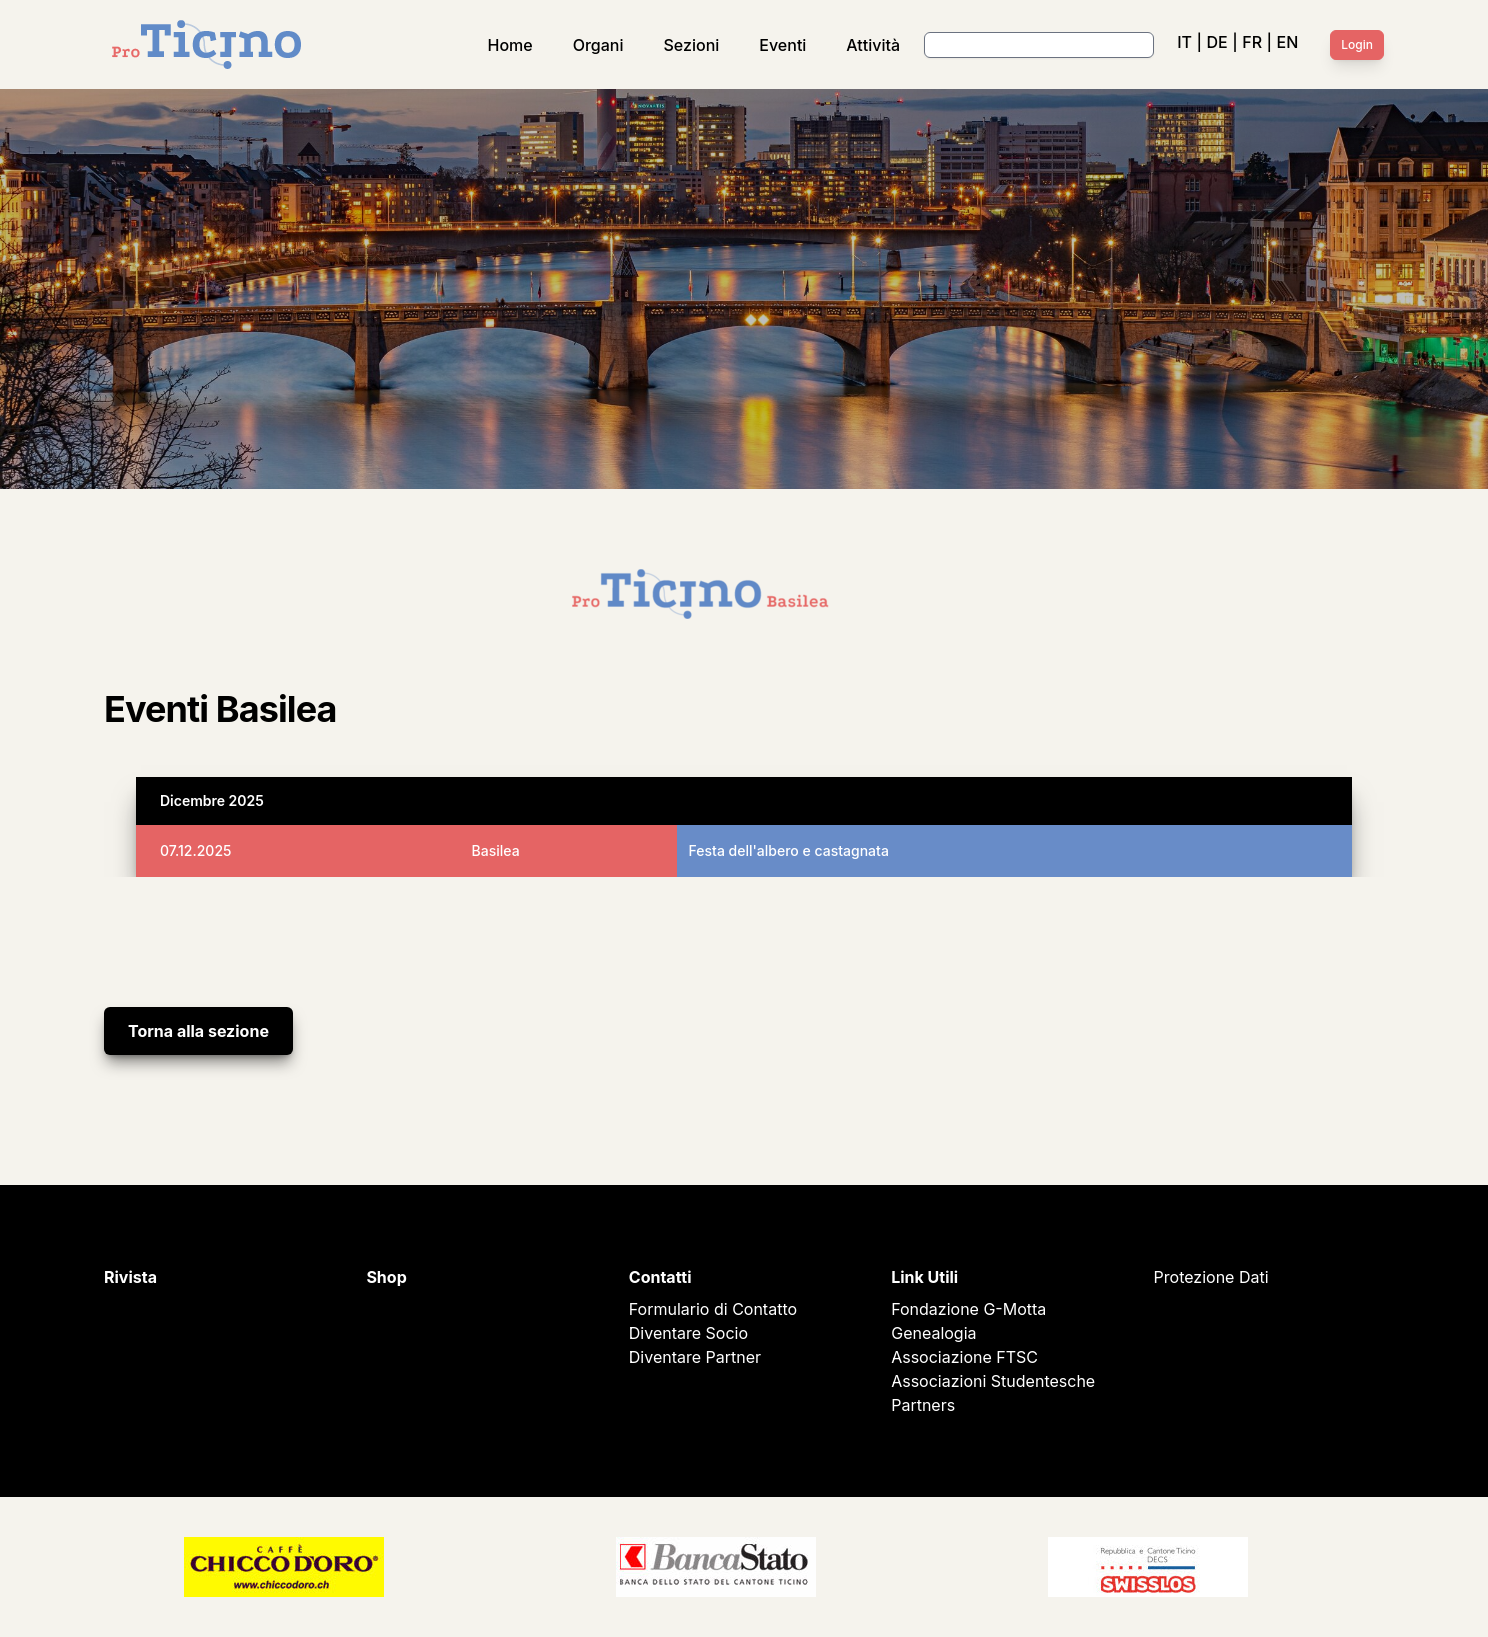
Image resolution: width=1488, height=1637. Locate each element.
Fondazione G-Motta (968, 1309)
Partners (923, 1405)
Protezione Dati (1211, 1277)
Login (1357, 44)
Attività (873, 45)
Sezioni (692, 45)
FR (1252, 42)
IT (1184, 42)
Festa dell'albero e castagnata (789, 850)
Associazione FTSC (964, 1357)
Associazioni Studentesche (993, 1381)
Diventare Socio (688, 1333)
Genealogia (933, 1333)
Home (510, 45)
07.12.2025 (195, 850)
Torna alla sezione (198, 1031)
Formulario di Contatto (713, 1309)
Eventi (782, 45)
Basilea (496, 850)
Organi (598, 45)
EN (1288, 42)
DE (1216, 42)
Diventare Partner (695, 1357)
